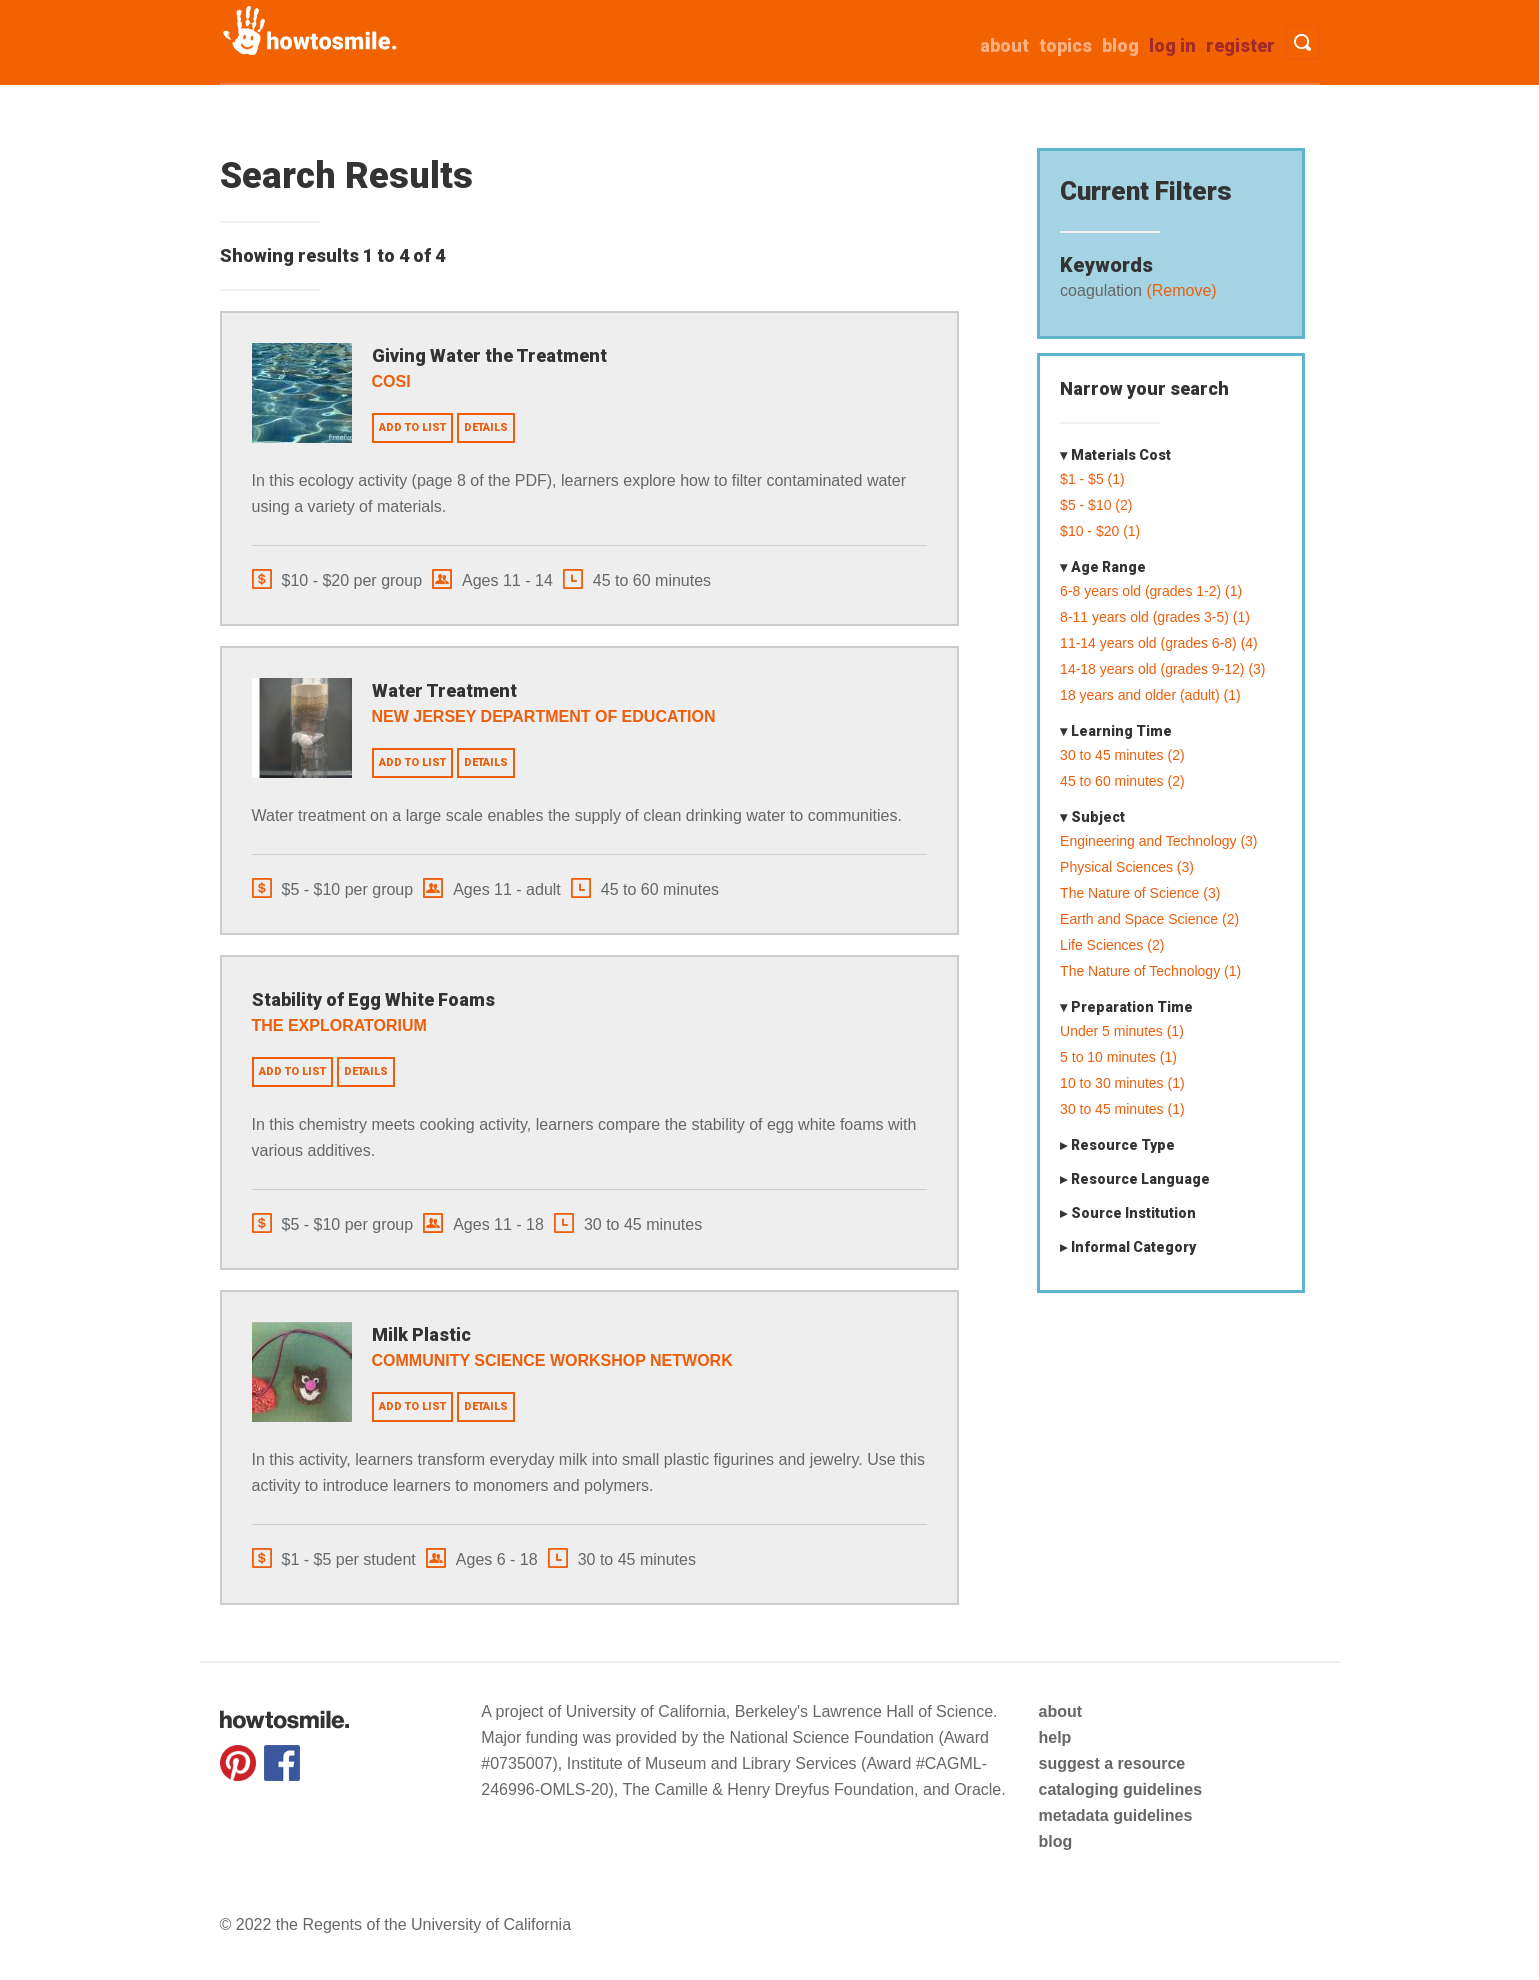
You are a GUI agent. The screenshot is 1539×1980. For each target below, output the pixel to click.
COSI (391, 381)
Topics (1065, 45)
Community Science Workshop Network (552, 1360)
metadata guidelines (1115, 1815)
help (1054, 1737)
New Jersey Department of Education (544, 716)
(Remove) (1179, 290)
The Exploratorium (339, 1025)
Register (1240, 45)
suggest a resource (1111, 1763)
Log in (1172, 45)
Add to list (412, 427)
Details (486, 427)
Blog (1120, 45)
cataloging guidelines (1120, 1789)
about (1004, 45)
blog (1055, 1841)
